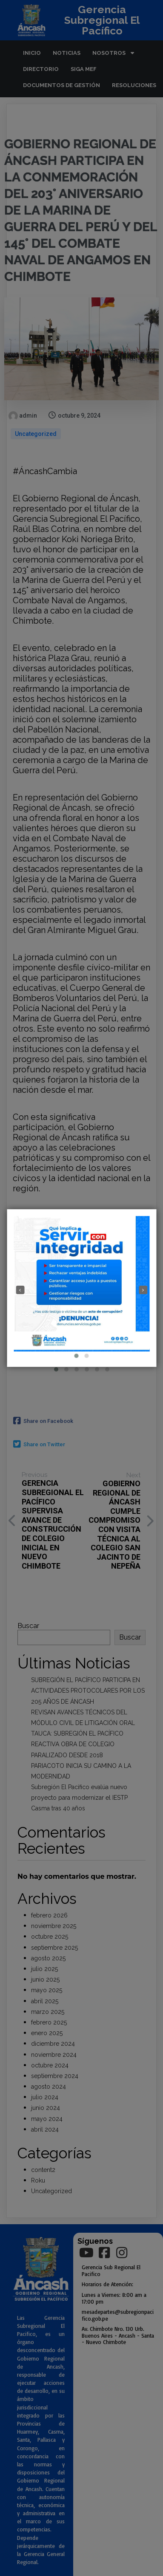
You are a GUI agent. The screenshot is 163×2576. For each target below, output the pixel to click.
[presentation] (20, 1290)
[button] (76, 1356)
